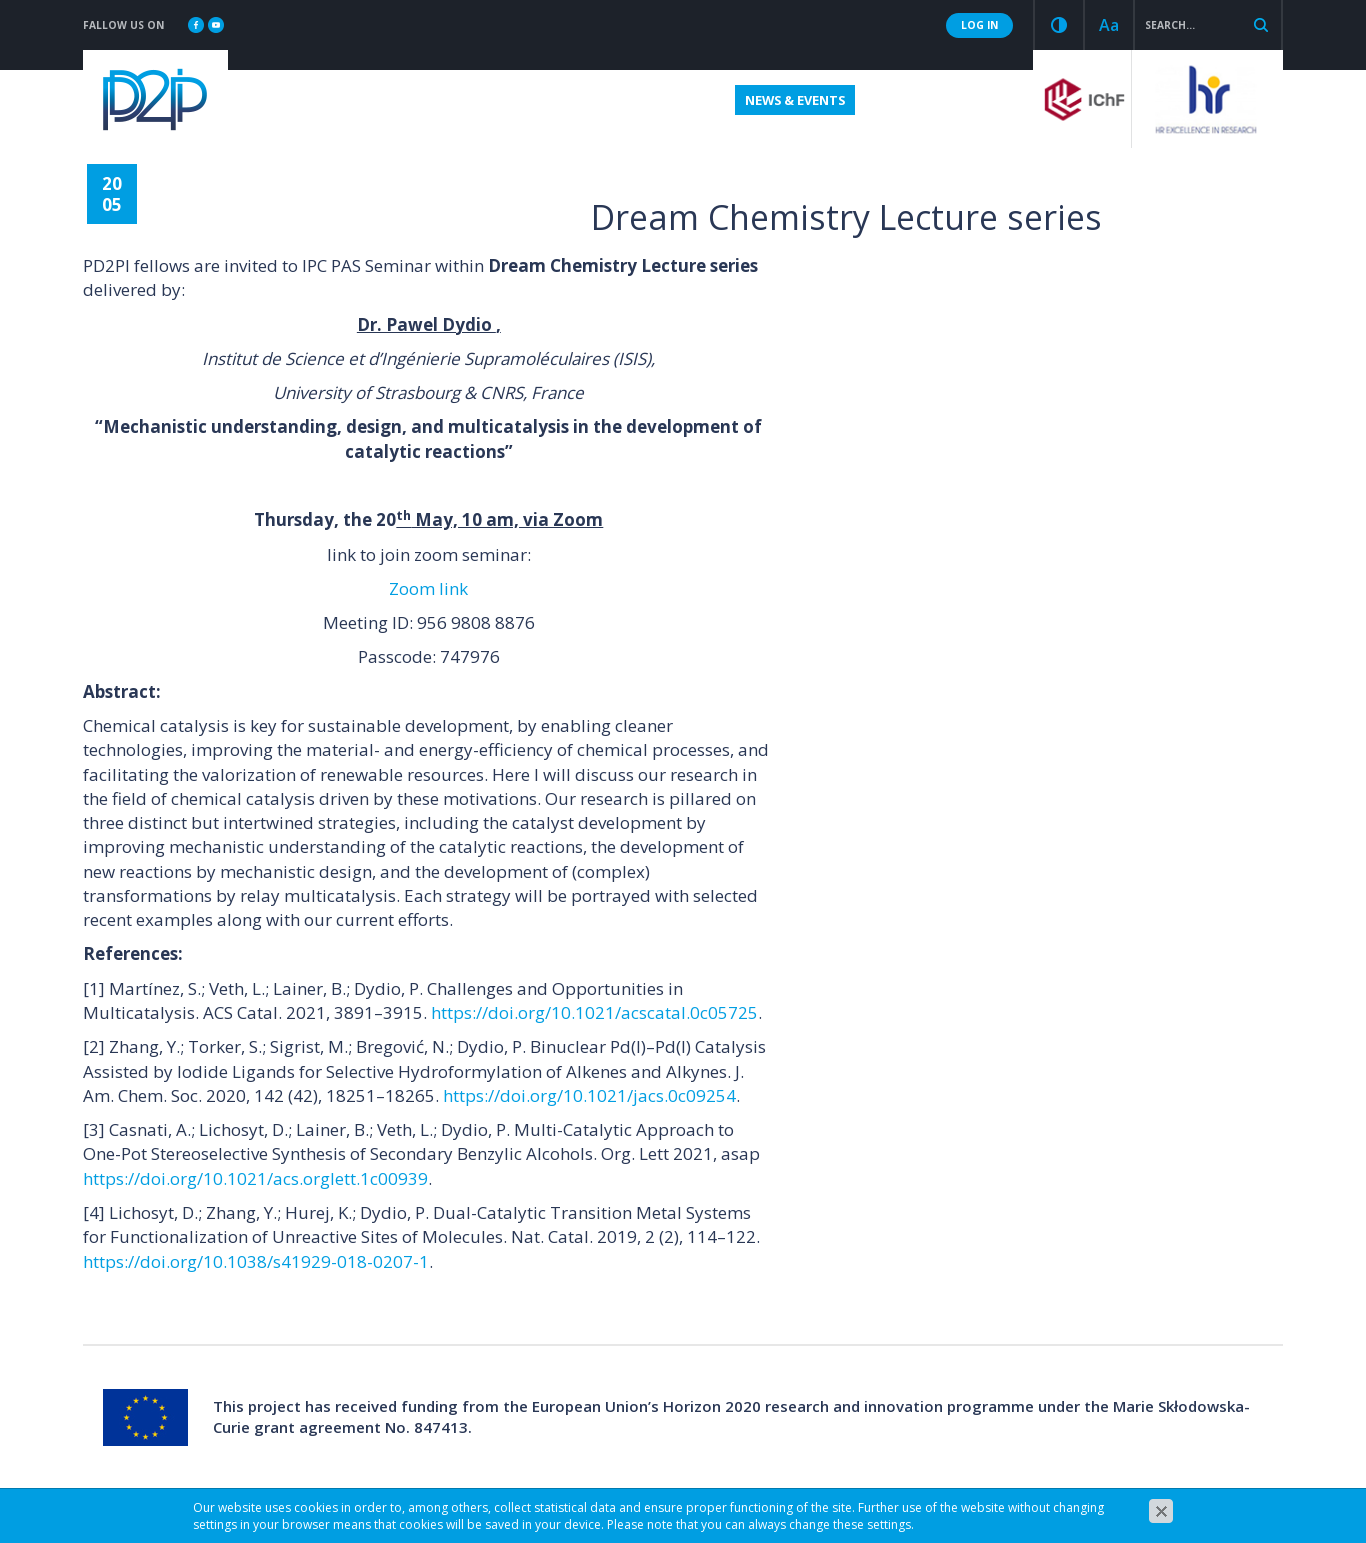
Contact (982, 100)
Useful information (644, 100)
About (277, 100)
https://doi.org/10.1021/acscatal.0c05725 (594, 1012)
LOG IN (979, 25)
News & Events (793, 100)
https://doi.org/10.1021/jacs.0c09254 (589, 1095)
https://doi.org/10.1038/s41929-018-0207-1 (256, 1261)
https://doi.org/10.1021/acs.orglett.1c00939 (255, 1178)
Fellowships (376, 100)
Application (496, 100)
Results (896, 100)
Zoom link (428, 588)
